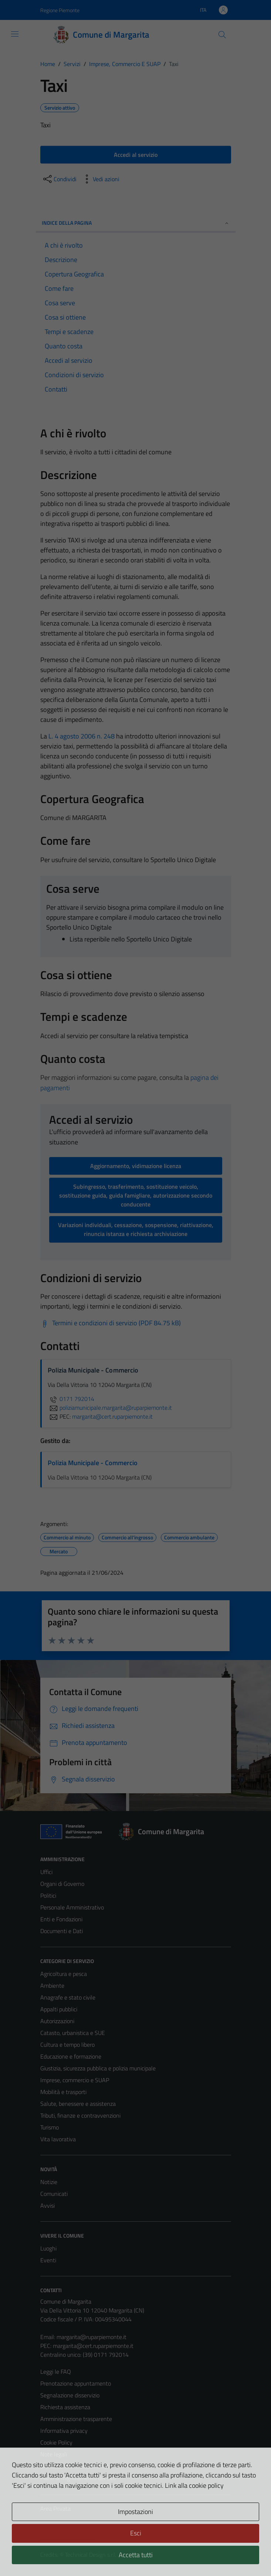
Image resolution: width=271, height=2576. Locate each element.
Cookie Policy (56, 2442)
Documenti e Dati (61, 1930)
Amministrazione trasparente (76, 2418)
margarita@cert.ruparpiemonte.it (93, 2345)
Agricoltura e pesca (63, 1973)
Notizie (48, 2181)
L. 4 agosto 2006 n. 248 (81, 736)
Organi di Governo (62, 1883)
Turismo (49, 2127)
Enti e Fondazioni (61, 1919)
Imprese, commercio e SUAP (74, 2080)
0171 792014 (71, 1398)
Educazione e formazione (70, 2056)
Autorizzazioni (57, 2021)
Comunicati (54, 2193)
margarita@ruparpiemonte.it (91, 2336)
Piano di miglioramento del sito (78, 2477)
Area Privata (55, 2508)
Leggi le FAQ (55, 2371)
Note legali (53, 2454)
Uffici (46, 1871)
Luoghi (48, 2248)
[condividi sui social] (59, 179)
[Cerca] (222, 35)
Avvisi (47, 2205)
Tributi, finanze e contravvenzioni (80, 2115)
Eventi (48, 2260)
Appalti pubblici (58, 2009)
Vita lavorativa (58, 2139)
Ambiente (52, 1985)
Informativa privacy (64, 2430)
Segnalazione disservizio (69, 2395)
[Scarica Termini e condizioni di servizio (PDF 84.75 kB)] (110, 1323)
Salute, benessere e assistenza (78, 2103)
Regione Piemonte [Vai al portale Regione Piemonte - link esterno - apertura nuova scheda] (59, 10)
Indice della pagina (136, 223)
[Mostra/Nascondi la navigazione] (14, 34)
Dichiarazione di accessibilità (74, 2466)
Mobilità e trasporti (63, 2091)
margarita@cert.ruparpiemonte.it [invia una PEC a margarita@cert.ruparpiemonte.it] (112, 1416)
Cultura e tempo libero (67, 2044)
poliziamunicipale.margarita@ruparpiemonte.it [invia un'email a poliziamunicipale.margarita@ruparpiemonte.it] (110, 1407)
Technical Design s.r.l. (90, 2554)
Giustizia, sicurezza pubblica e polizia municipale (98, 2068)
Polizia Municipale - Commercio (93, 1463)
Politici (48, 1895)
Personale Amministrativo (72, 1907)
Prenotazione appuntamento (75, 2383)
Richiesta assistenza (65, 2407)
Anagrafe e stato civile (67, 1997)
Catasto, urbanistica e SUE (72, 2032)
